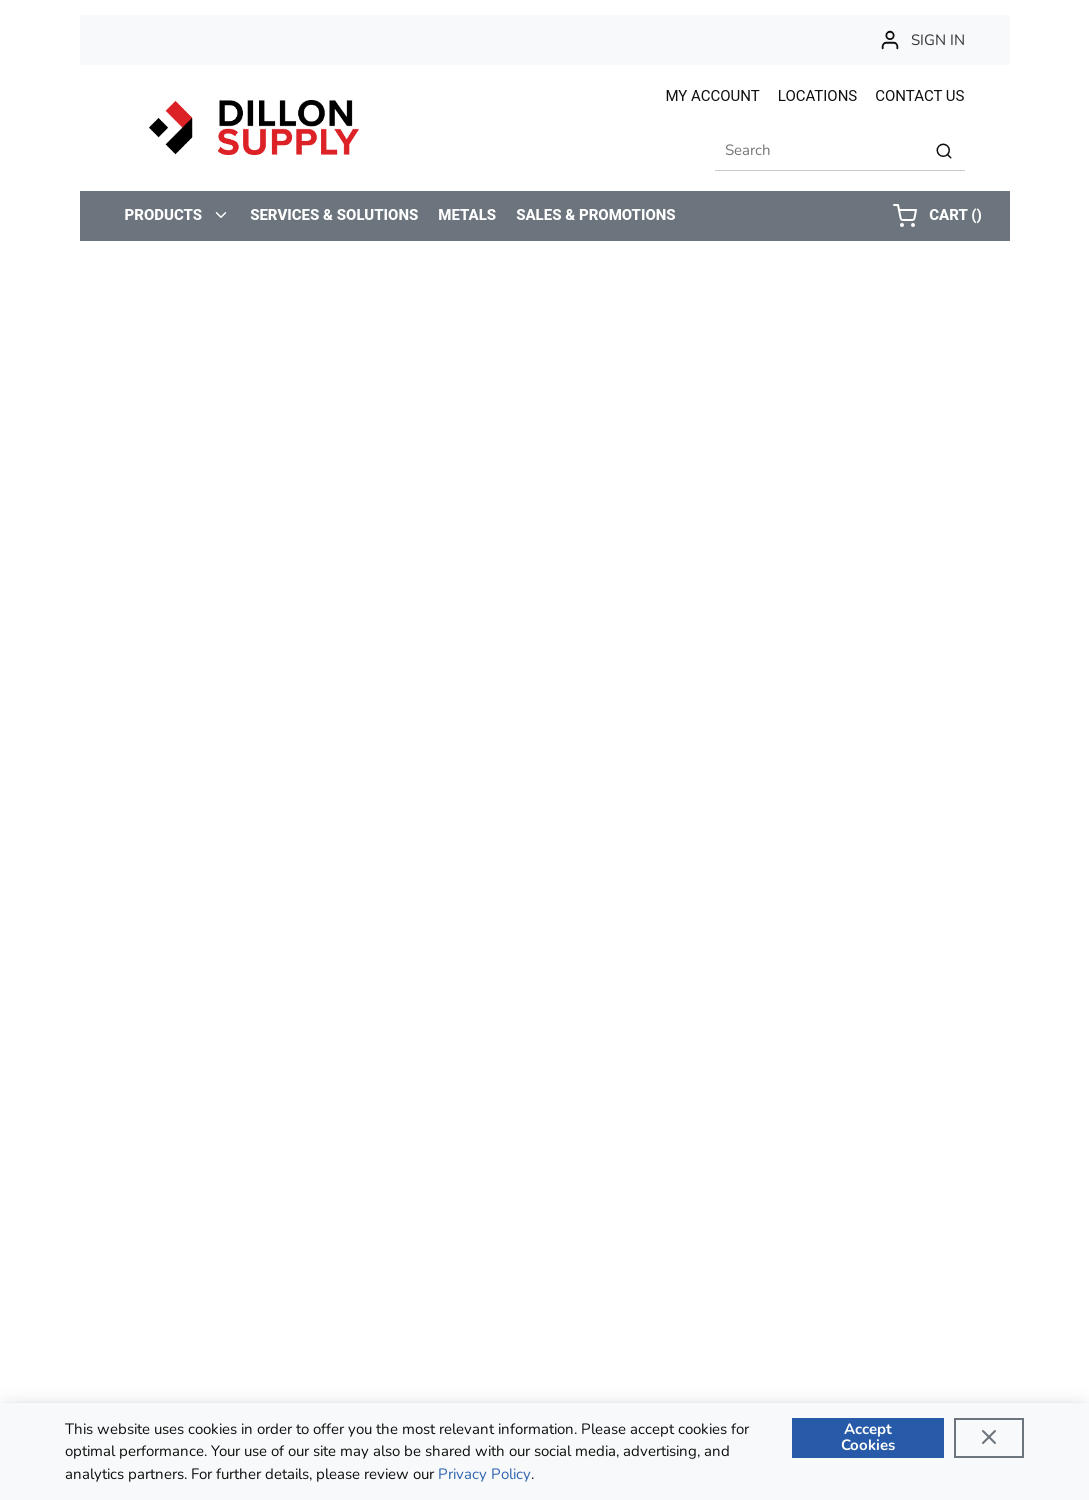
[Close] (989, 1438)
